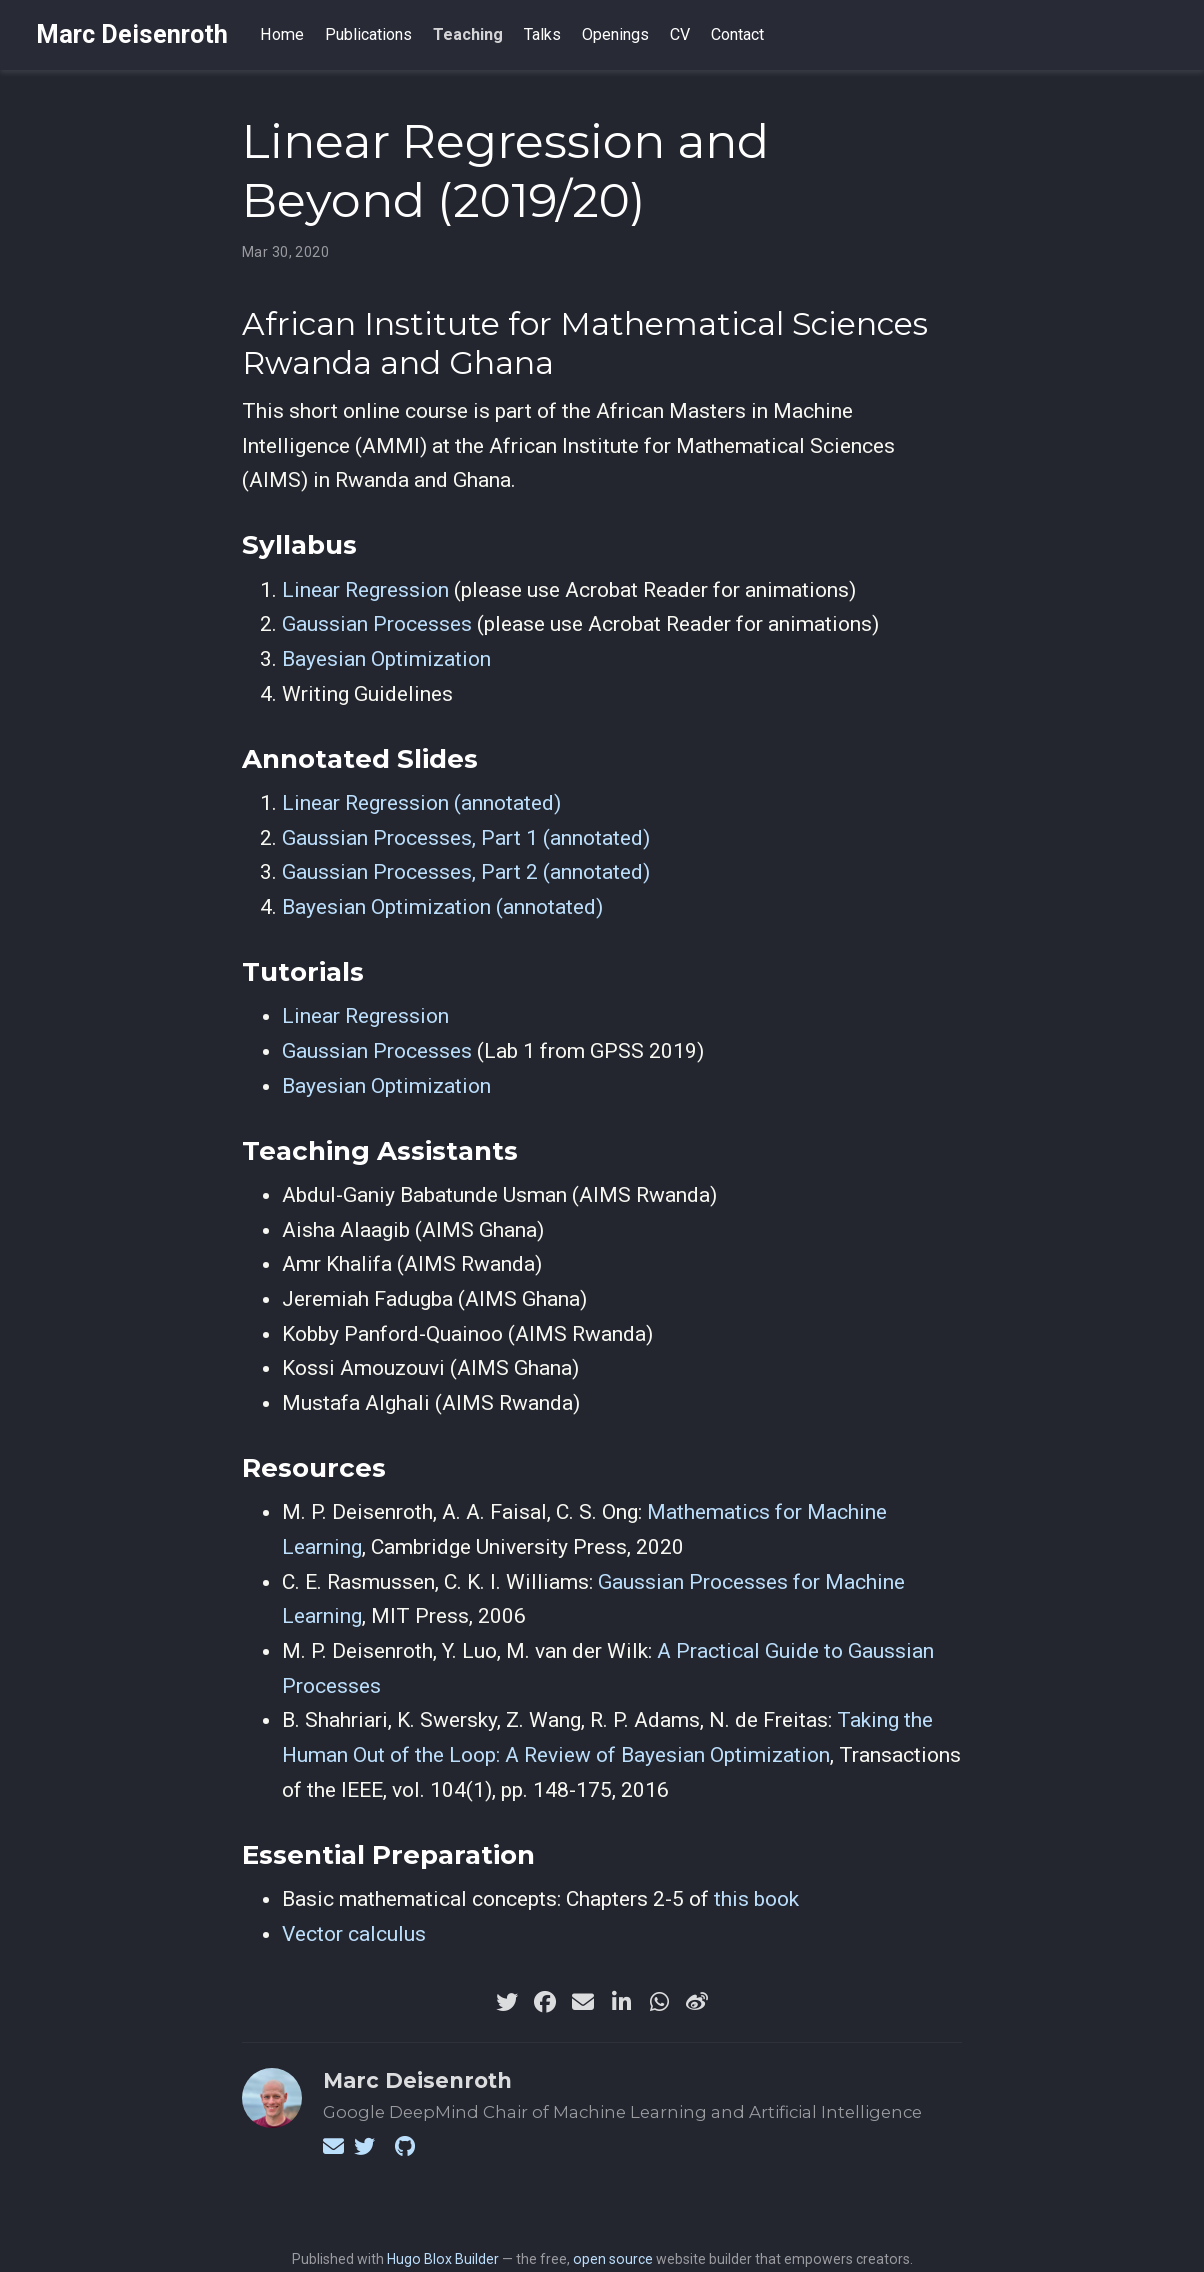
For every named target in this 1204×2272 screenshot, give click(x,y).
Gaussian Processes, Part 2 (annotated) (466, 872)
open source (613, 2259)
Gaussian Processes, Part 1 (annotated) (466, 838)
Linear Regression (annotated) (421, 803)
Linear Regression (365, 590)
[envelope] (583, 2002)
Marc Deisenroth (132, 34)
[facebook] (545, 2002)
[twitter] (507, 2002)
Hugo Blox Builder (443, 2259)
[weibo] (697, 2002)
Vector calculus (354, 1934)
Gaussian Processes (377, 624)
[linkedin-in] (621, 2002)
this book (756, 1899)
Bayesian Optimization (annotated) (442, 907)
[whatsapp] (659, 2002)
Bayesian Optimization (386, 659)
